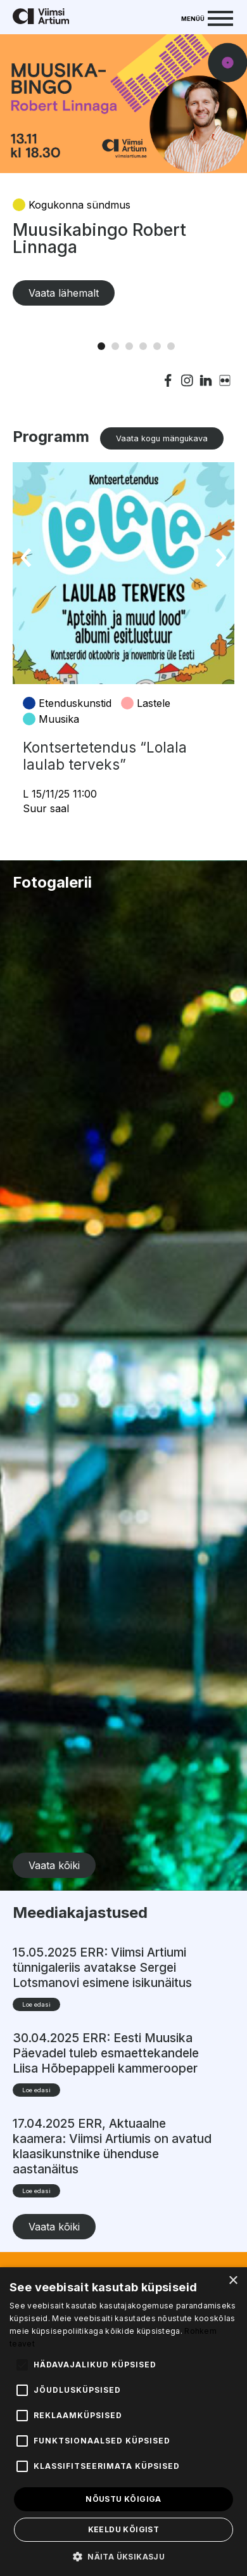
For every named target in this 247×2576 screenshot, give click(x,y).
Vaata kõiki (54, 1865)
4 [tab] (143, 346)
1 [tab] (101, 346)
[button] (123, 2555)
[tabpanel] (123, 182)
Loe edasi (36, 2004)
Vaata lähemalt (63, 293)
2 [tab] (115, 346)
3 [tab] (129, 346)
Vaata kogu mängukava (162, 438)
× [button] (233, 2281)
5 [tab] (157, 346)
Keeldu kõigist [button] (124, 2529)
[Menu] (207, 17)
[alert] (123, 2421)
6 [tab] (171, 346)
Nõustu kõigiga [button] (124, 2499)
